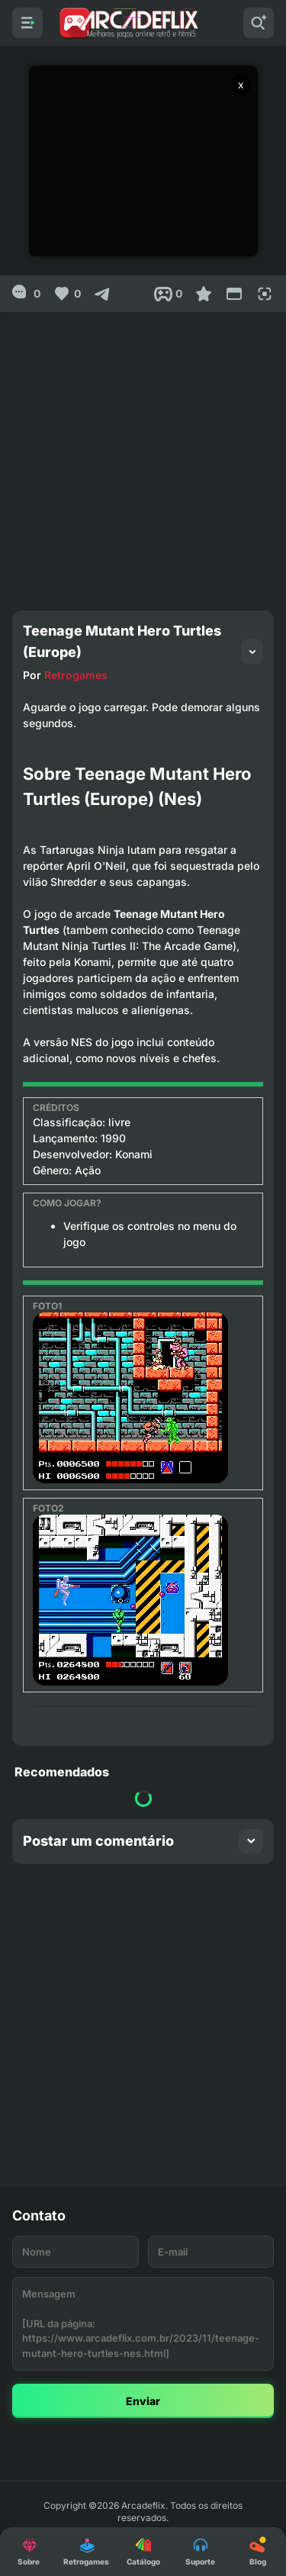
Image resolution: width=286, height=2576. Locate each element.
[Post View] (168, 294)
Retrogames (76, 674)
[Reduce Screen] (234, 294)
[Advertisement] (143, 455)
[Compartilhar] (102, 294)
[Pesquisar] (258, 23)
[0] (26, 294)
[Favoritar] (203, 294)
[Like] (67, 294)
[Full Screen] (264, 294)
